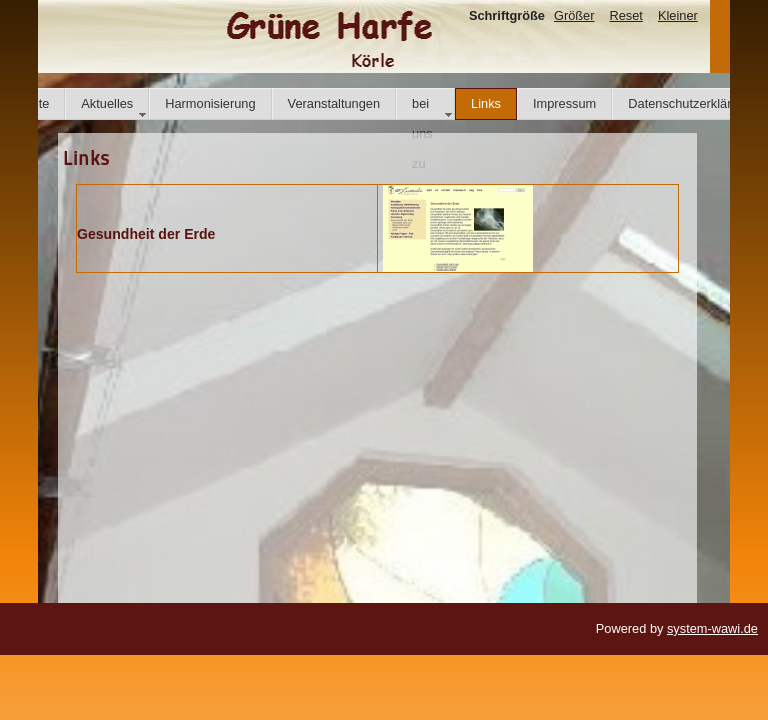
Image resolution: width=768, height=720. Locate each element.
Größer (574, 15)
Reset (625, 15)
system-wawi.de (712, 628)
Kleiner (678, 15)
